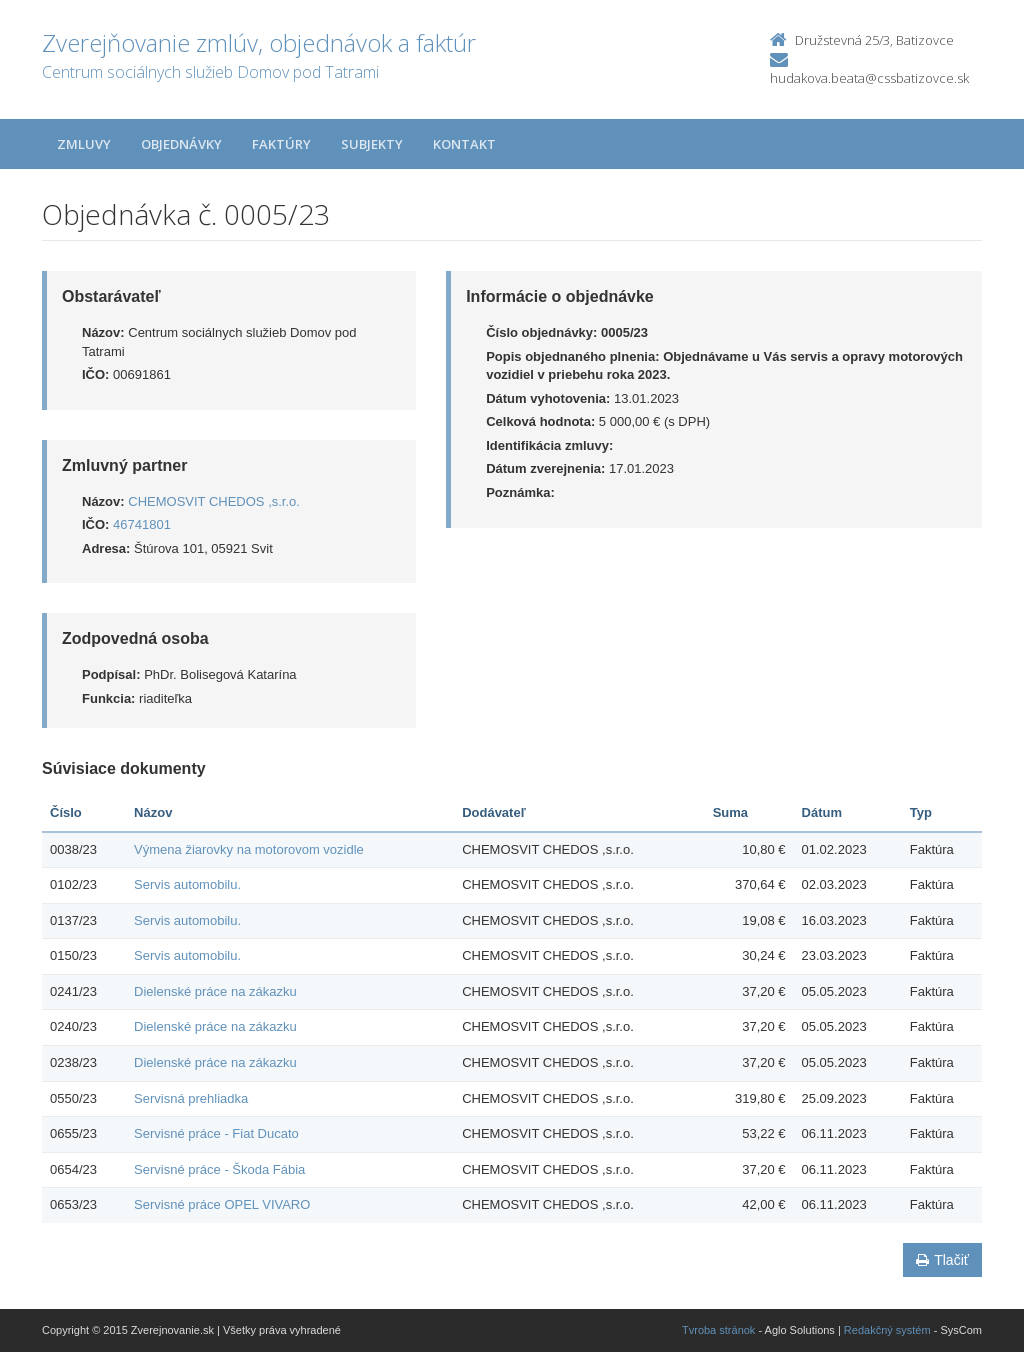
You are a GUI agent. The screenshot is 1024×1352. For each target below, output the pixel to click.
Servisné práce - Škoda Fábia (219, 1169)
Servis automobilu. (187, 884)
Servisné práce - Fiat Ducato (216, 1133)
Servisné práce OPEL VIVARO (222, 1204)
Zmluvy (84, 144)
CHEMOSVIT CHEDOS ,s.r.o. (214, 501)
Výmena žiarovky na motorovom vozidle (249, 849)
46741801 (142, 524)
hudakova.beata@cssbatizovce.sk (869, 78)
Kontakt (464, 144)
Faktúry (281, 144)
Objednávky (181, 144)
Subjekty (372, 144)
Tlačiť (942, 1260)
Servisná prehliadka (191, 1098)
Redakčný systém (887, 1330)
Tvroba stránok (718, 1330)
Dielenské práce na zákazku (215, 991)
